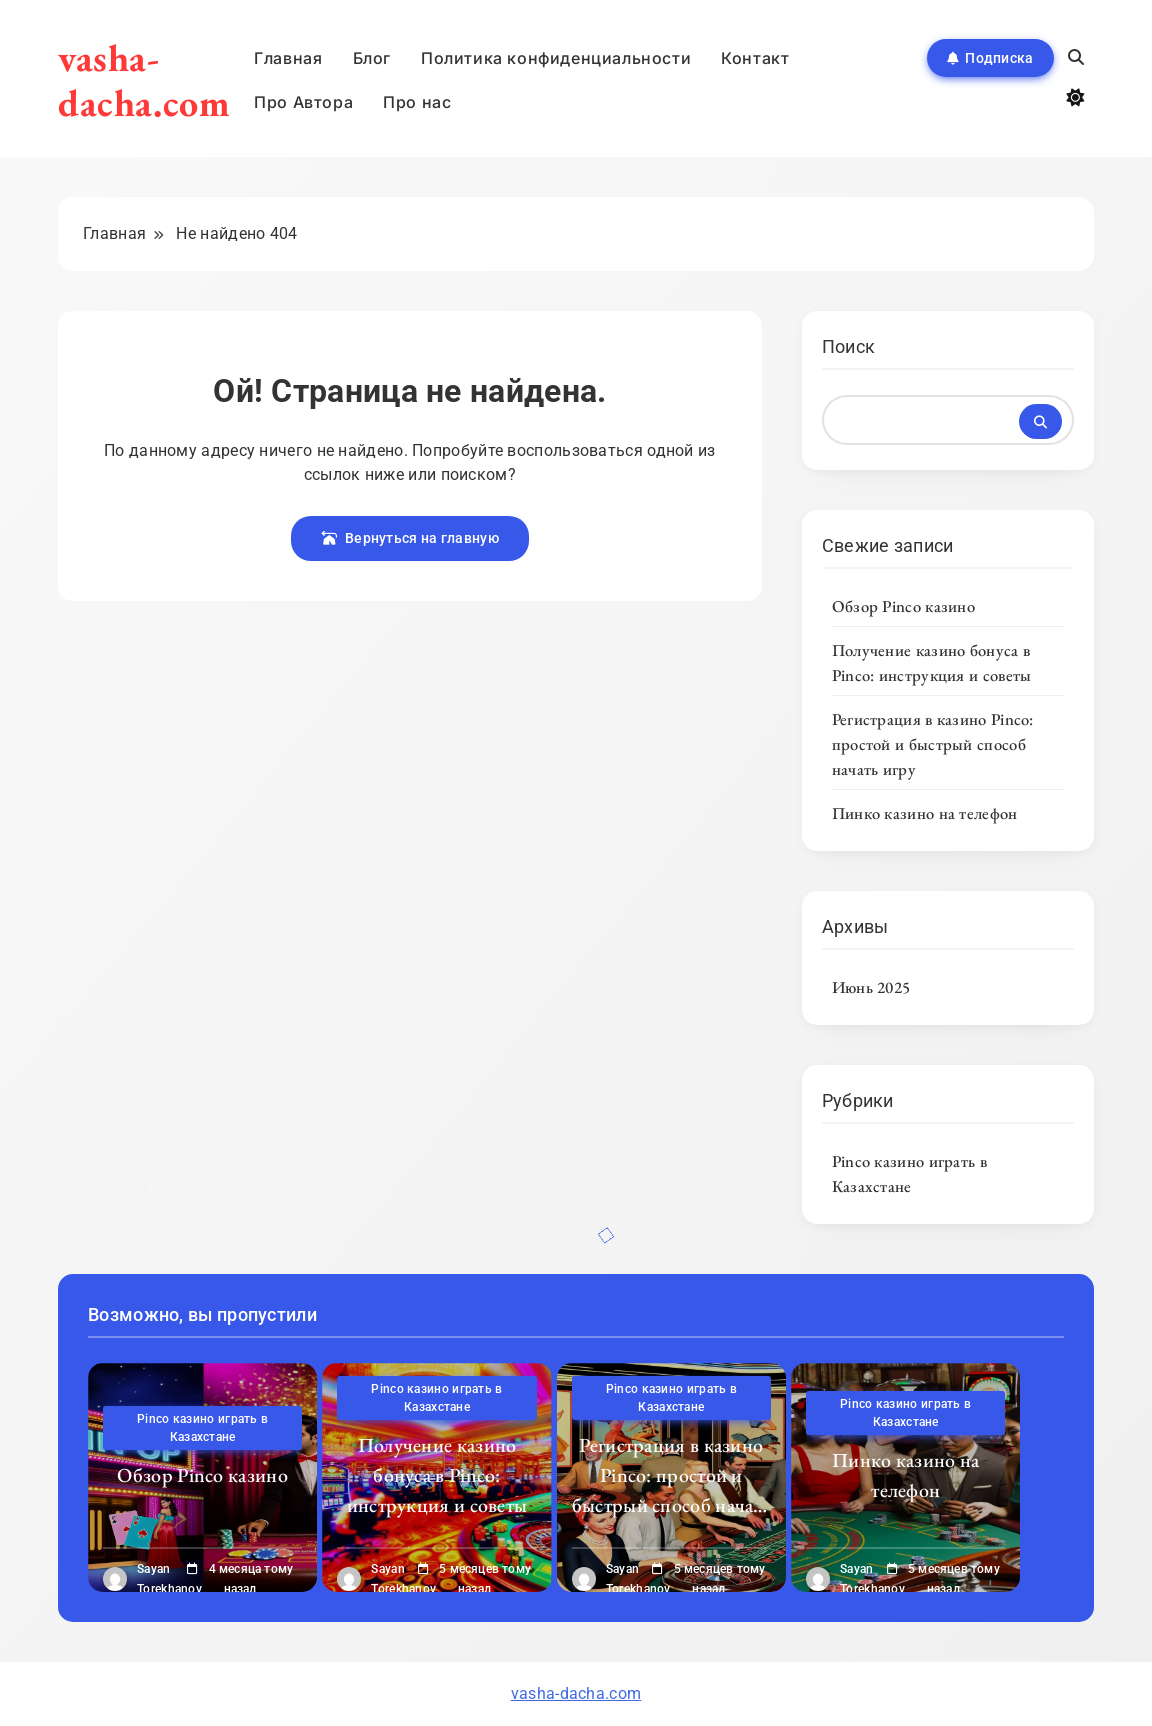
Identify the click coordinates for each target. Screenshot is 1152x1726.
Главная (288, 58)
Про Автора (303, 102)
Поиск (849, 346)
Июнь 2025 (871, 987)
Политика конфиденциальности (556, 58)
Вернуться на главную (410, 538)
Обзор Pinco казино (903, 606)
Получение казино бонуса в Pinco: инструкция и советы (932, 662)
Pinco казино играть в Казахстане (909, 1173)
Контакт (755, 58)
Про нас (417, 102)
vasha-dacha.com (144, 80)
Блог (372, 58)
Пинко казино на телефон (925, 813)
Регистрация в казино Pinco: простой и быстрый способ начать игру (933, 744)
